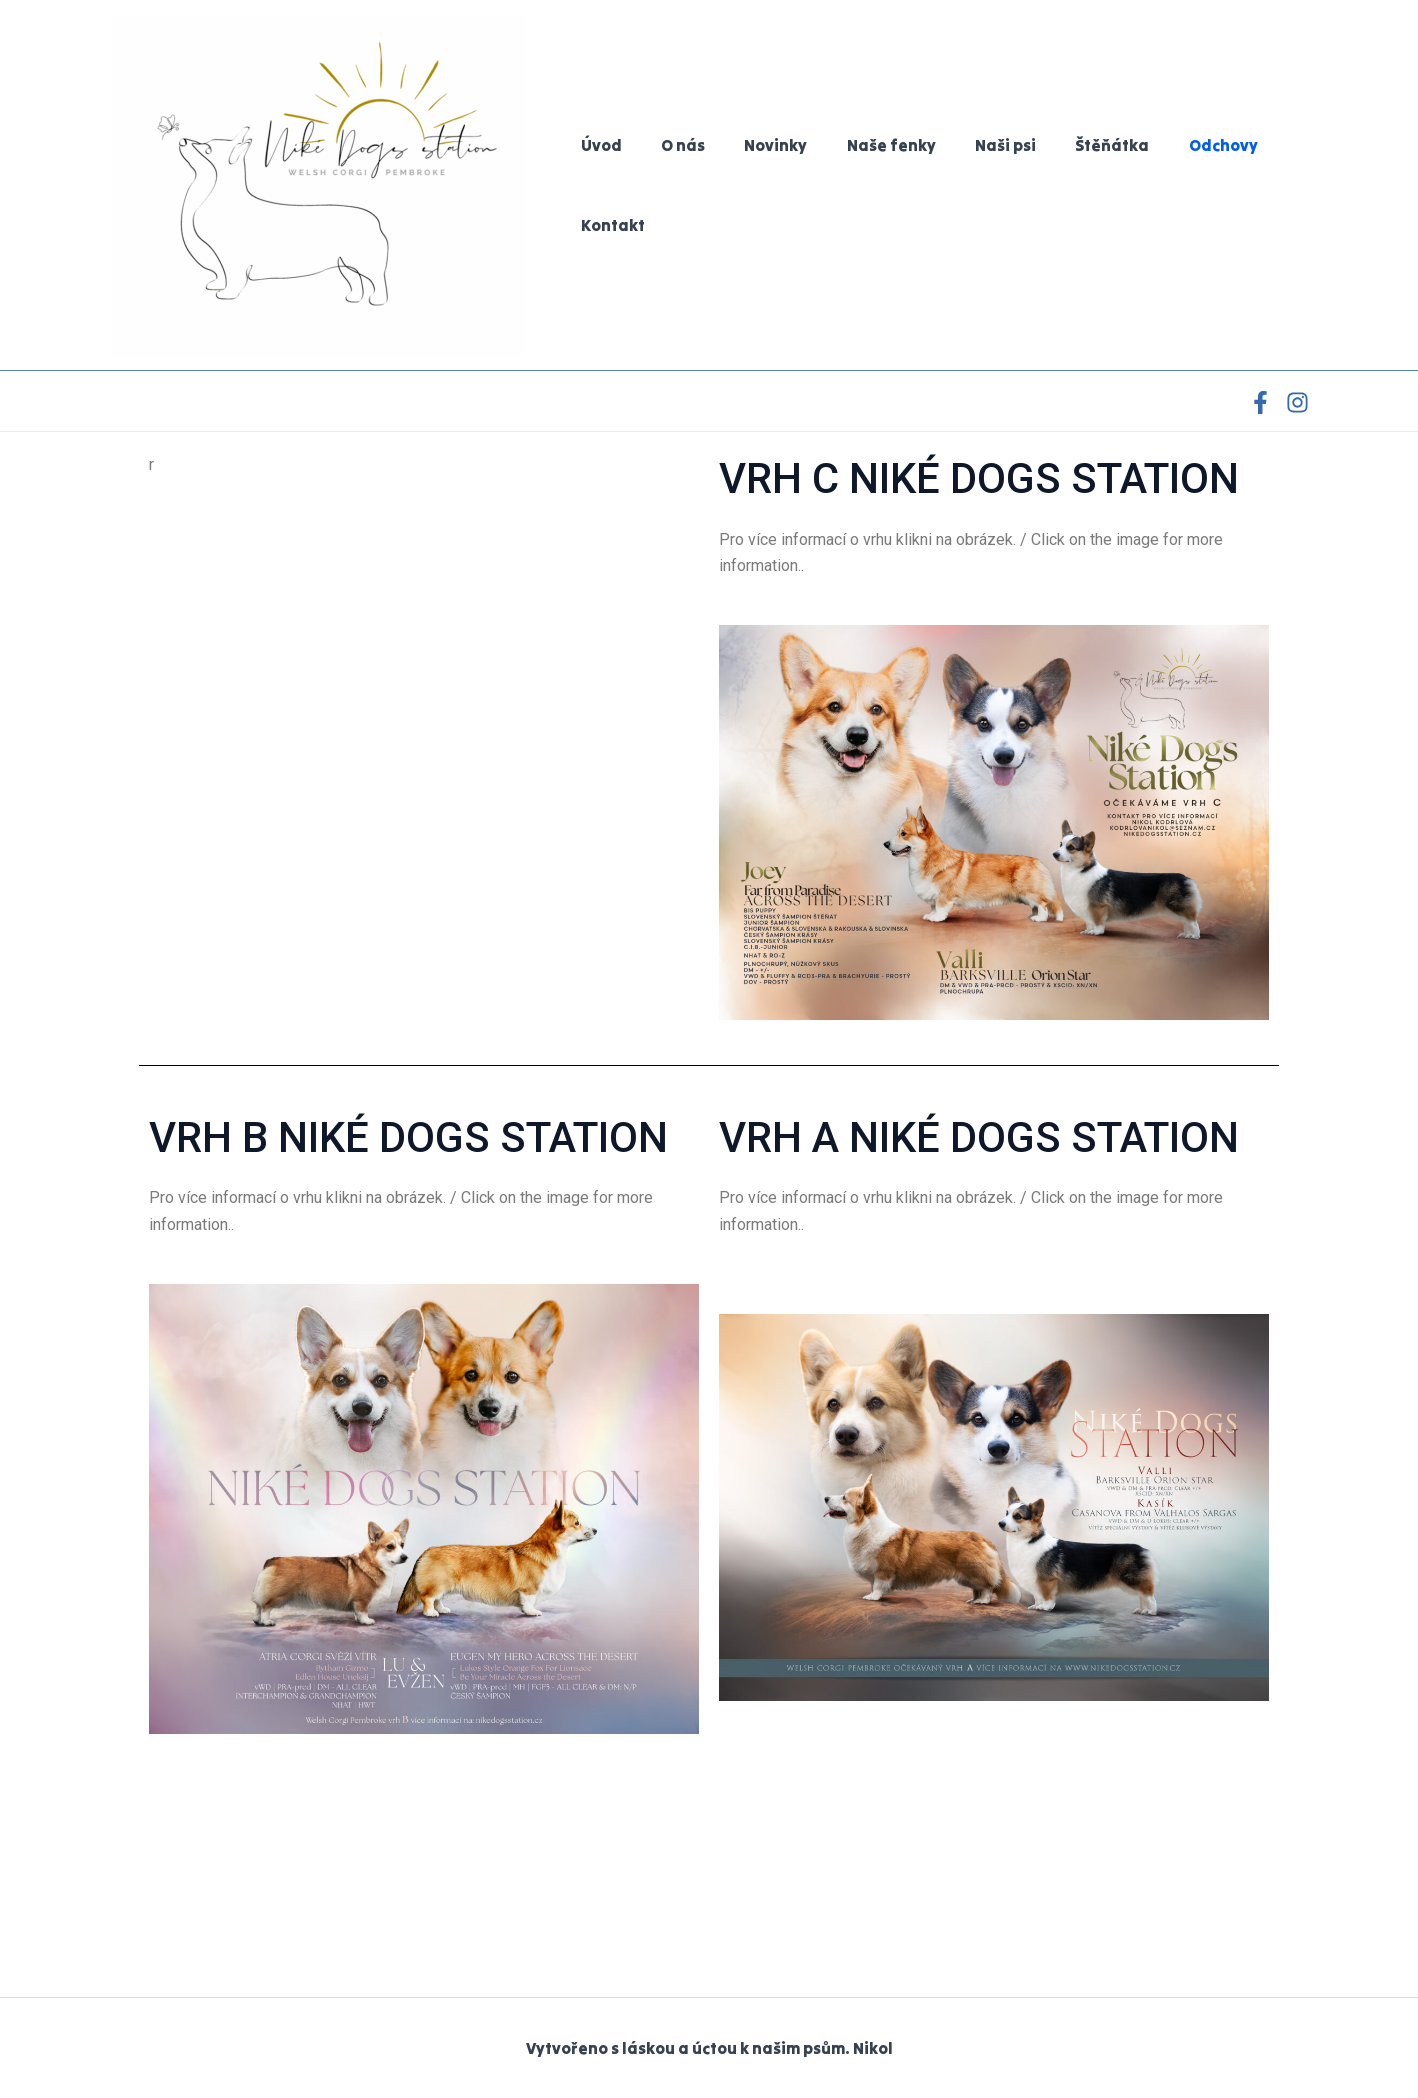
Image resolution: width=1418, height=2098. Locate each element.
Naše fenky (865, 145)
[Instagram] (1297, 402)
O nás (672, 145)
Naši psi (972, 145)
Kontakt (609, 225)
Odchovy (1175, 145)
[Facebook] (1260, 402)
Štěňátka (1072, 145)
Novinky (757, 145)
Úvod (597, 145)
